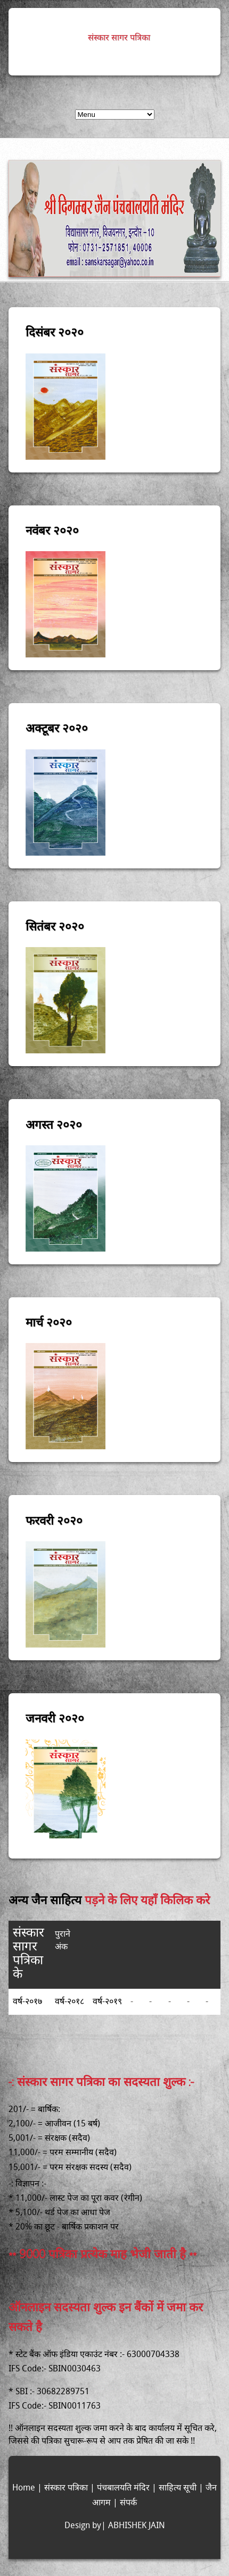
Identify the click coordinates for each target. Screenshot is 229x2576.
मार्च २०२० (49, 1321)
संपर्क (128, 2503)
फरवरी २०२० (54, 1520)
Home (23, 2488)
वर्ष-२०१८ (69, 2002)
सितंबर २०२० (55, 925)
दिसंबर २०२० (55, 331)
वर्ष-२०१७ (27, 2002)
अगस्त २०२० (54, 1124)
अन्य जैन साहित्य (47, 1899)
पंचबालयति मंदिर (123, 2488)
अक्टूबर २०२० (57, 727)
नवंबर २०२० (52, 529)
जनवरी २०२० (55, 1717)
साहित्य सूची (178, 2488)
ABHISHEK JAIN (136, 2526)
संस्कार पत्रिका (66, 2488)
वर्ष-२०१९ (107, 2002)
